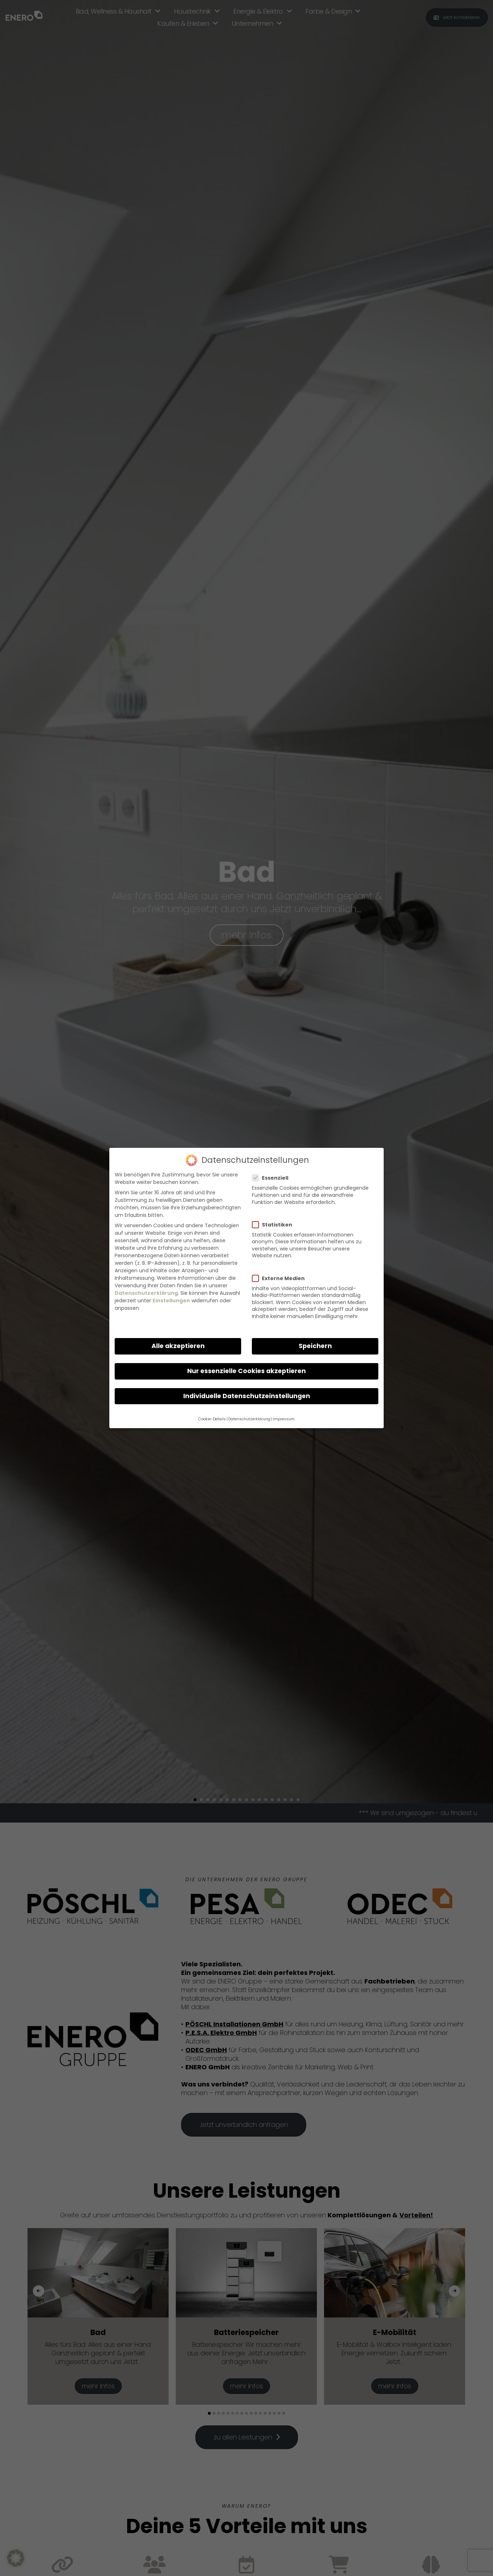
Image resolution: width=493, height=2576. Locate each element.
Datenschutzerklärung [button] (249, 1419)
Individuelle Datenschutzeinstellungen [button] (246, 1396)
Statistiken (275, 1224)
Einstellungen (171, 1300)
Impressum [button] (284, 1419)
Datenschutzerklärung (146, 1293)
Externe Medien (281, 1278)
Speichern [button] (315, 1346)
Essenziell (273, 1177)
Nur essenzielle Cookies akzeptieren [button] (246, 1371)
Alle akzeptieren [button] (178, 1346)
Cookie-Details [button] (212, 1419)
